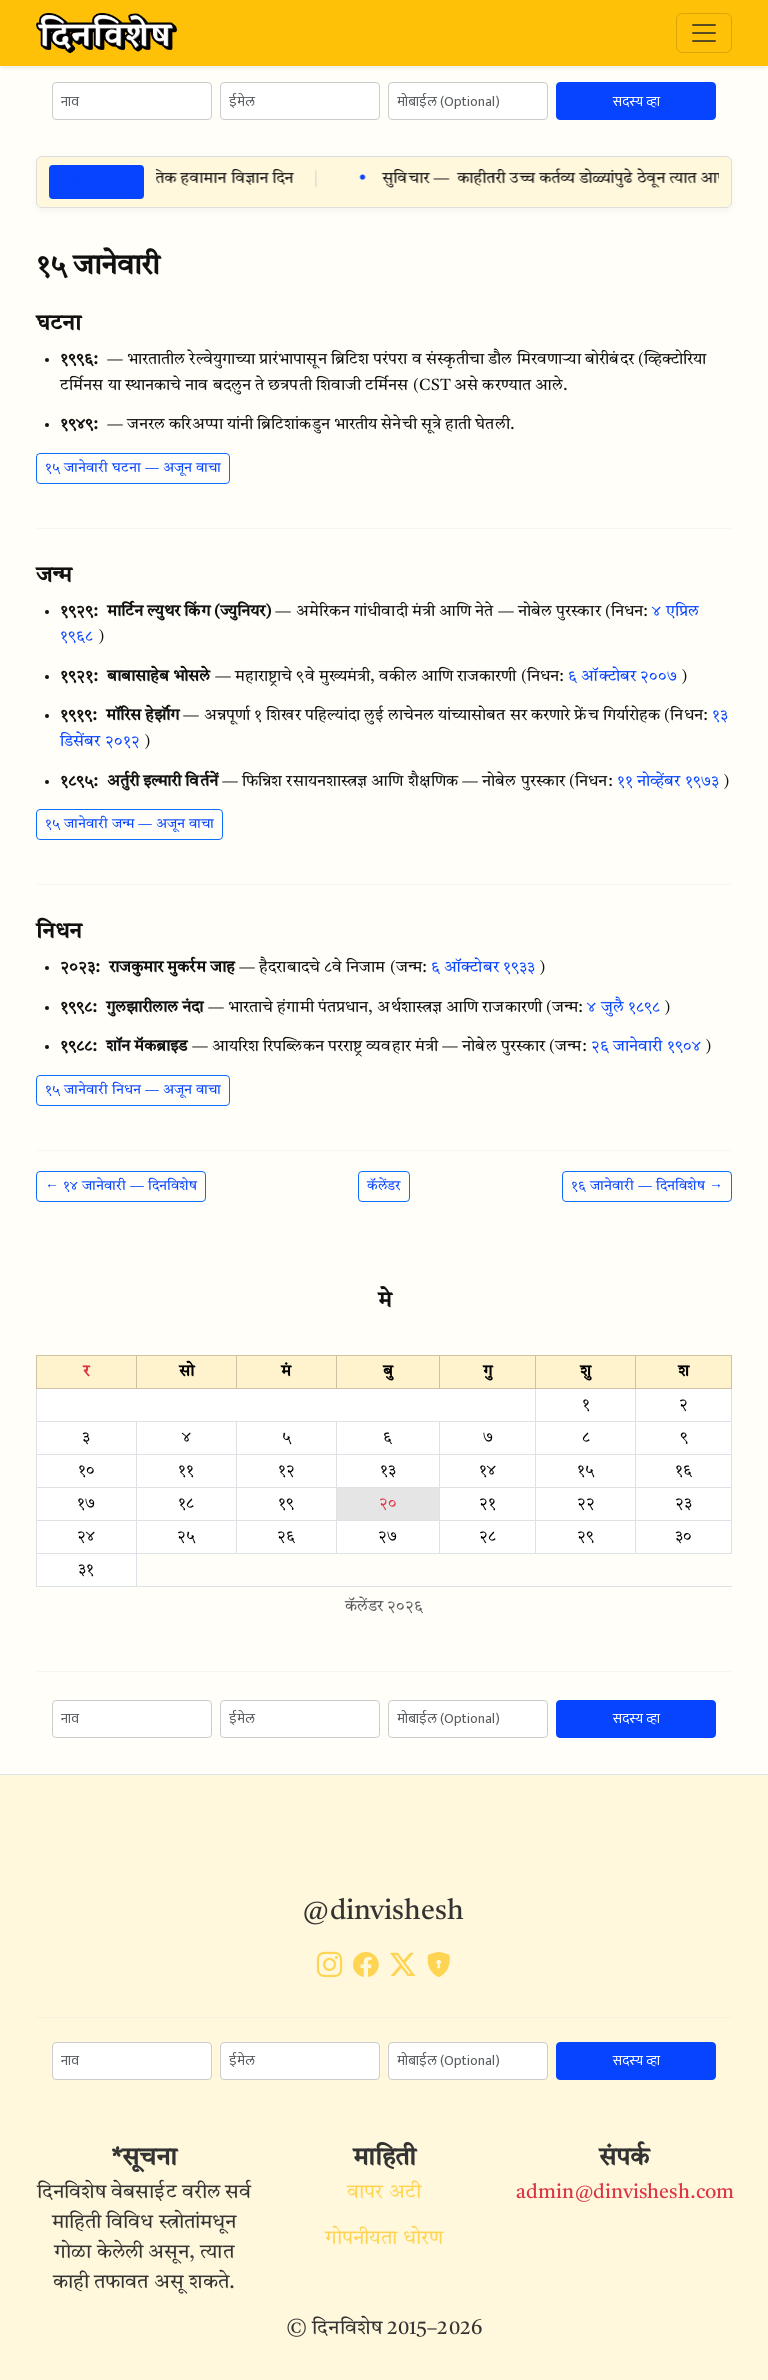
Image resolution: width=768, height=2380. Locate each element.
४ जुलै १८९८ (623, 1008)
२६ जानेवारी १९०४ (646, 1047)
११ (186, 1471)
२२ (586, 1504)
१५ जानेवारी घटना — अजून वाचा (133, 468)
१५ (585, 1471)
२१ (487, 1504)
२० (388, 1504)
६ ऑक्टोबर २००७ (622, 677)
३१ (86, 1570)
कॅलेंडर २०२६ (384, 1607)
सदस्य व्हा (636, 101)
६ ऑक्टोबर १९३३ (483, 968)
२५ (186, 1537)
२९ (585, 1537)
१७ (86, 1504)
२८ (487, 1537)
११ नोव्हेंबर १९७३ (668, 782)
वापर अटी (384, 2193)
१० (86, 1471)
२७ (387, 1537)
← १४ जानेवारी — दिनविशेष (121, 1186)
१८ (186, 1504)
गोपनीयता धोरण (384, 2239)
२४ (86, 1537)
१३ (388, 1471)
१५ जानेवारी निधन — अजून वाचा (133, 1090)
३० (683, 1537)
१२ (286, 1471)
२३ (683, 1504)
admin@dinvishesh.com (625, 2193)
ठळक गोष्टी (96, 181)
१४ (487, 1471)
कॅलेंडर (384, 1186)
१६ (683, 1471)
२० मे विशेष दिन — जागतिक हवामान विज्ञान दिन (186, 179)
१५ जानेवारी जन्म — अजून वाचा (129, 824)
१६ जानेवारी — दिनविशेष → (647, 1186)
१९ (286, 1504)
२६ (286, 1537)
